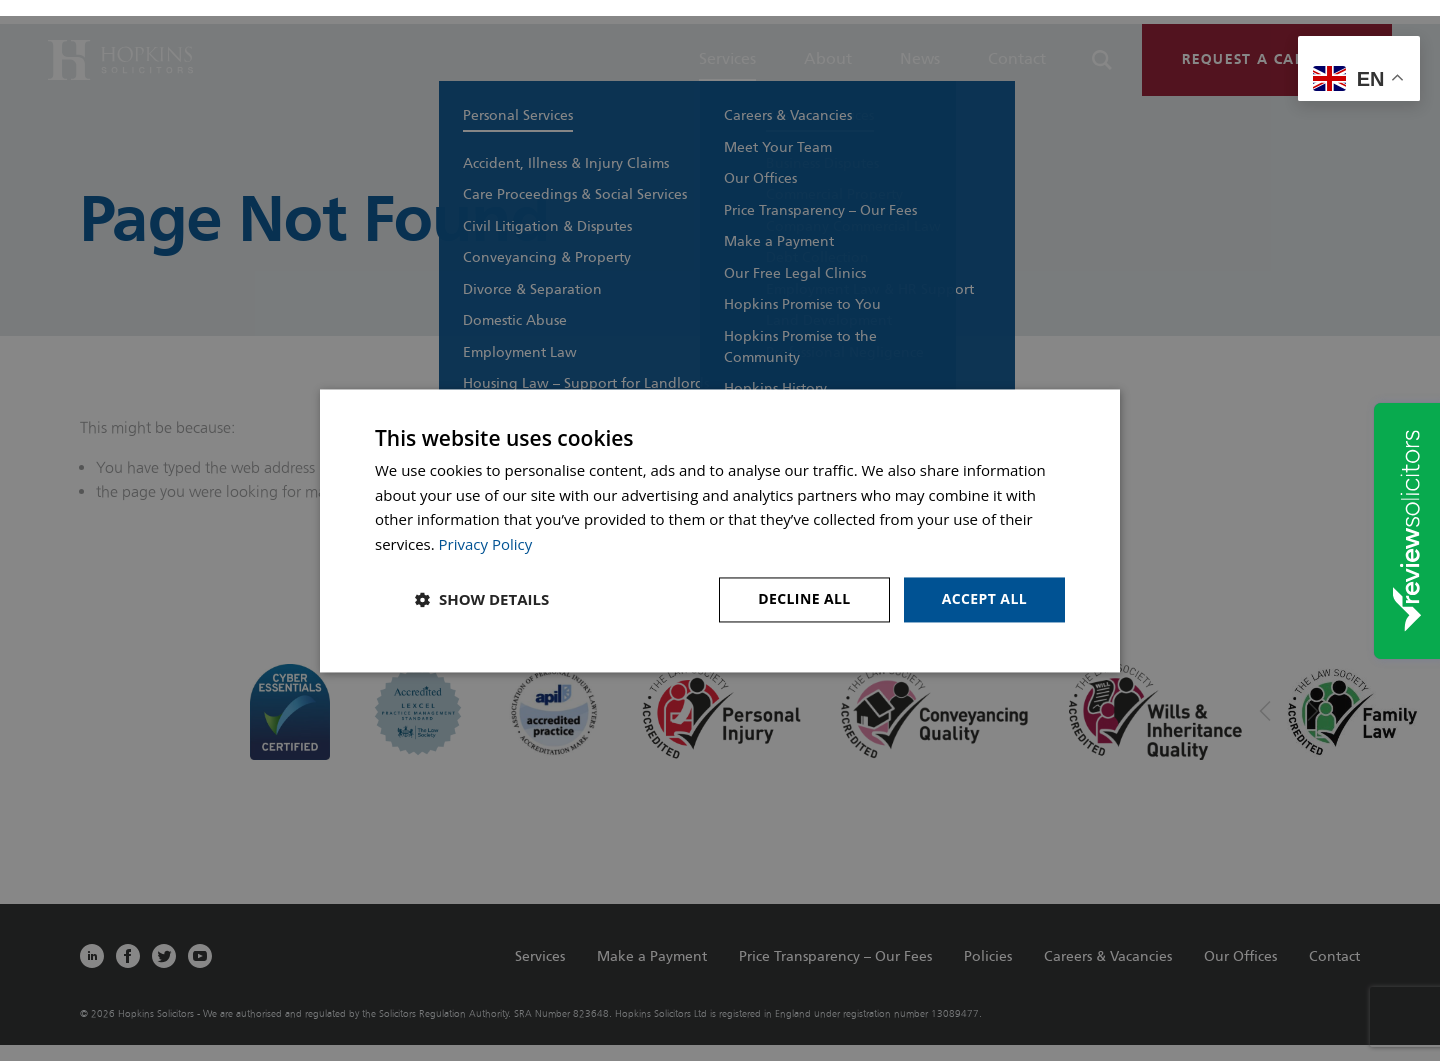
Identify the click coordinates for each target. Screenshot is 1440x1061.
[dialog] (720, 530)
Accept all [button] (984, 598)
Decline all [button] (804, 598)
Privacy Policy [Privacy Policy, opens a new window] (486, 545)
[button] (482, 600)
